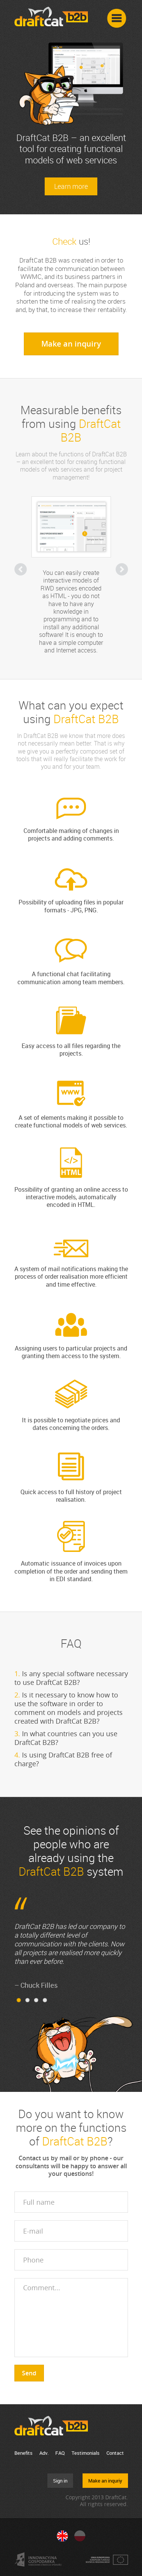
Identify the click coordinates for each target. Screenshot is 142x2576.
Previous (20, 569)
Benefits (23, 2452)
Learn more (71, 186)
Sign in (60, 2480)
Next (121, 569)
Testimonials (86, 2452)
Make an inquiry (71, 344)
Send (29, 2373)
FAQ (60, 2452)
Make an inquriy (105, 2480)
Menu (116, 18)
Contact (115, 2452)
